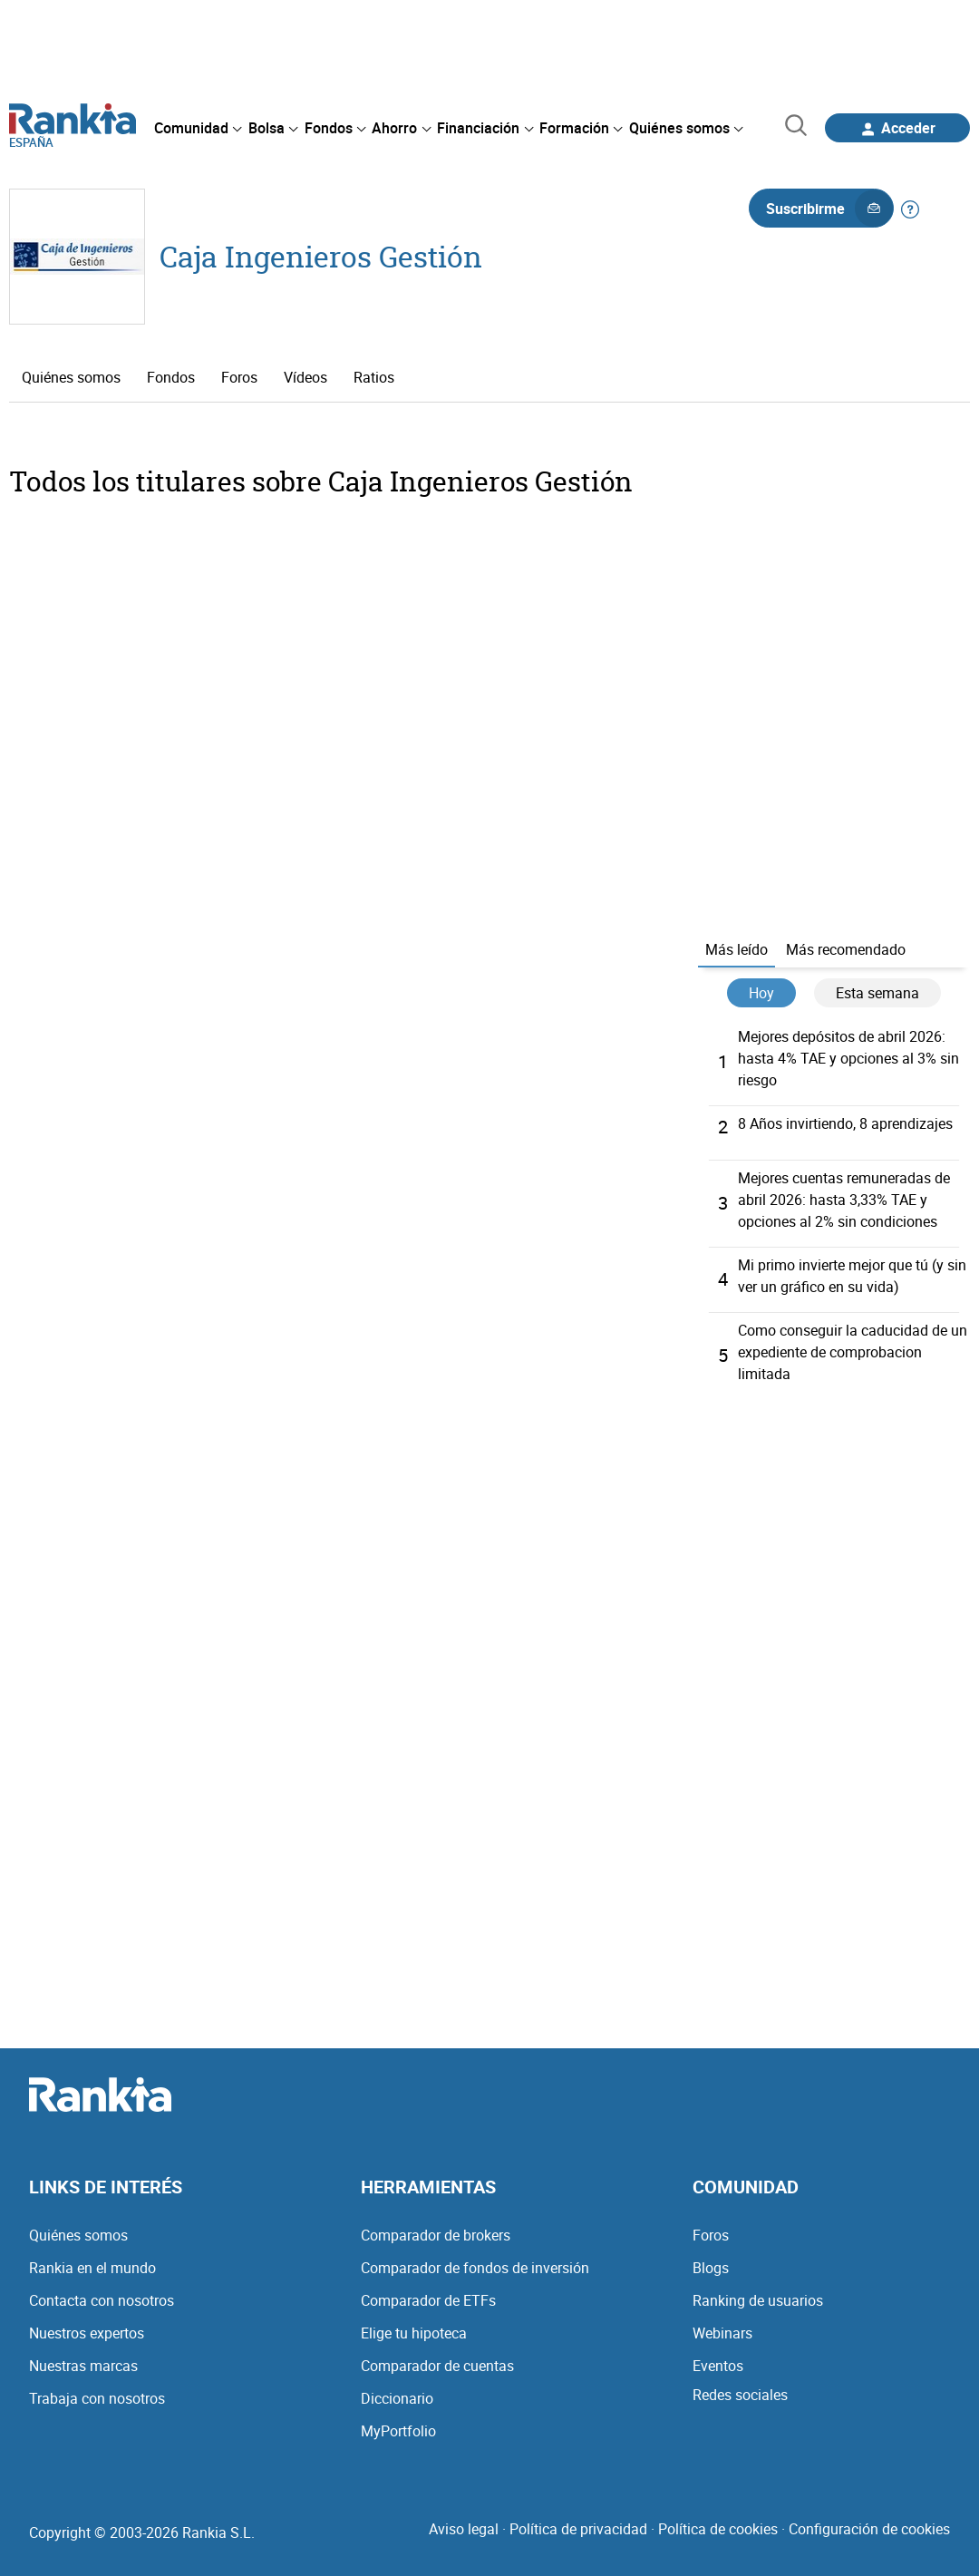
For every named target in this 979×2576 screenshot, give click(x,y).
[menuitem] (197, 127)
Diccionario (397, 2398)
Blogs (711, 2268)
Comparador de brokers (435, 2235)
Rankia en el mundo (92, 2268)
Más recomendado (846, 949)
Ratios (374, 377)
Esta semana (877, 993)
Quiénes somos (71, 377)
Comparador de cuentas (437, 2366)
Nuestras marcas (83, 2366)
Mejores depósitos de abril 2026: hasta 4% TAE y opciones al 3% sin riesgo (848, 1058)
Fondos (171, 377)
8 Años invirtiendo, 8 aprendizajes (845, 1123)
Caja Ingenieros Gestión (321, 256)
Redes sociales (740, 2395)
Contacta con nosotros (101, 2300)
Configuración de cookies (869, 2529)
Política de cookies (718, 2529)
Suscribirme (829, 209)
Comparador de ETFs (428, 2300)
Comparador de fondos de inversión (475, 2268)
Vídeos (305, 377)
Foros (239, 377)
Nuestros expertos (86, 2333)
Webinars (722, 2333)
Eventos (718, 2366)
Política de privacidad (578, 2529)
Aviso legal (464, 2529)
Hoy (761, 993)
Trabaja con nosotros (97, 2398)
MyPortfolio (398, 2431)
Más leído (736, 949)
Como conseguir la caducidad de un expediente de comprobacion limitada (852, 1352)
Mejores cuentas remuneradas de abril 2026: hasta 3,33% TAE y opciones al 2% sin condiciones (844, 1199)
